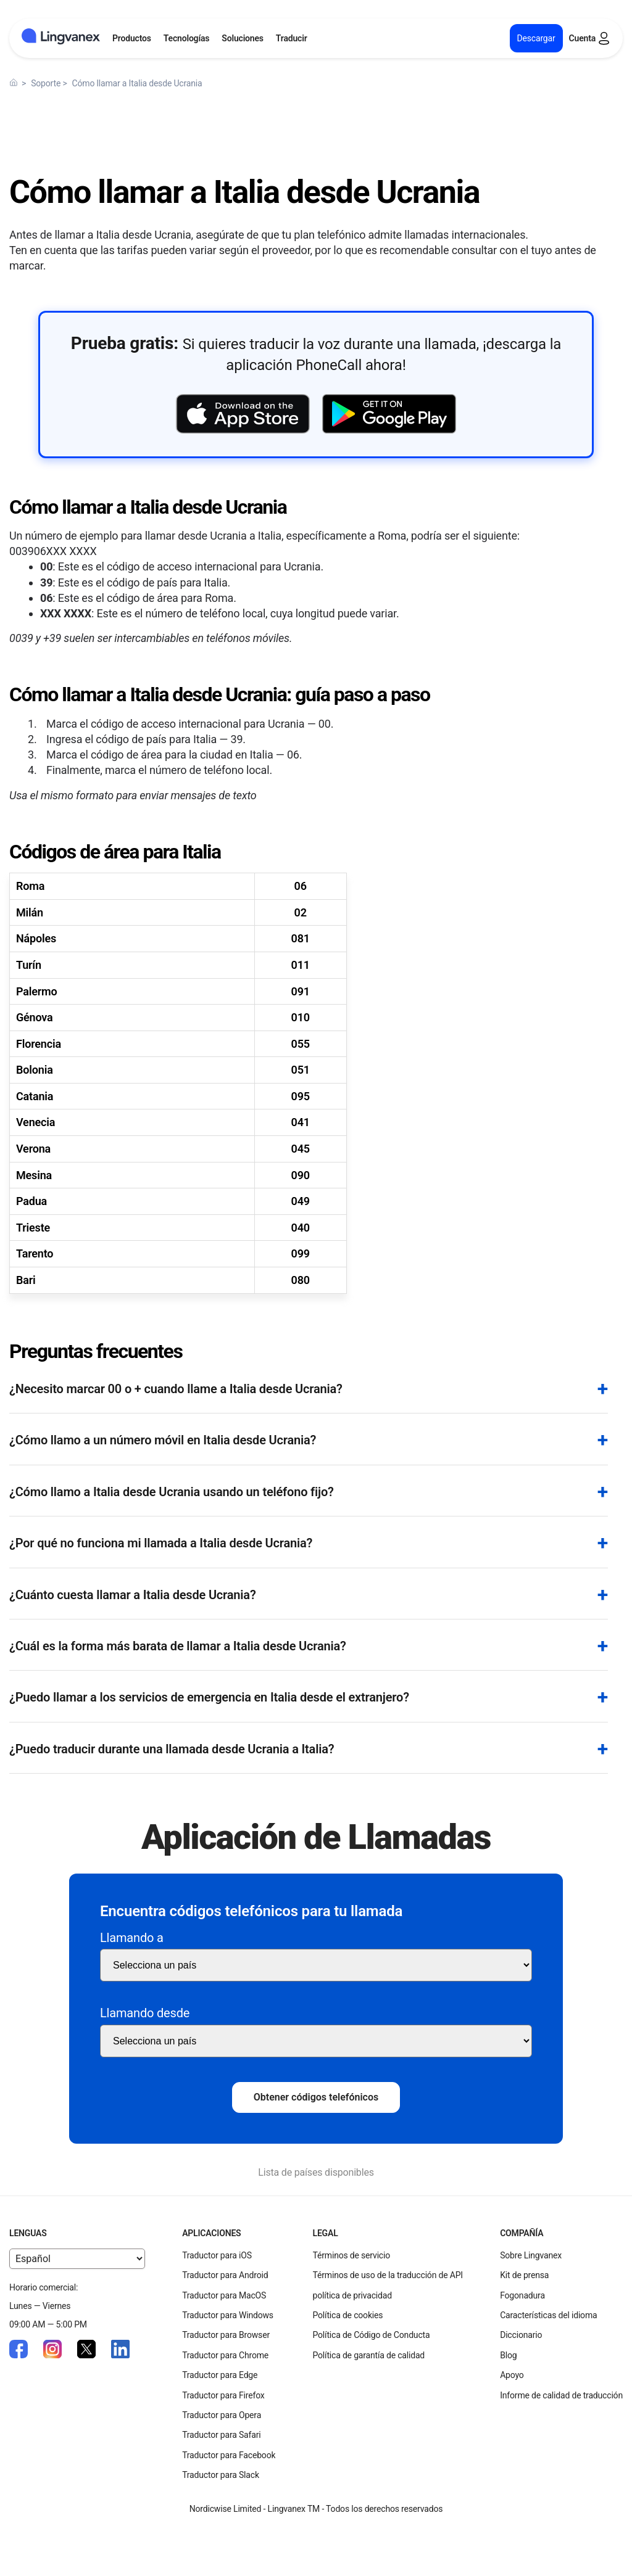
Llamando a (132, 1937)
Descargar (536, 38)
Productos (131, 38)
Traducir (291, 38)
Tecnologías (187, 38)
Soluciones (243, 38)
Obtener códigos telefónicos (316, 2097)
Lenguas (28, 2233)
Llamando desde (144, 2013)
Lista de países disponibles (316, 2172)
